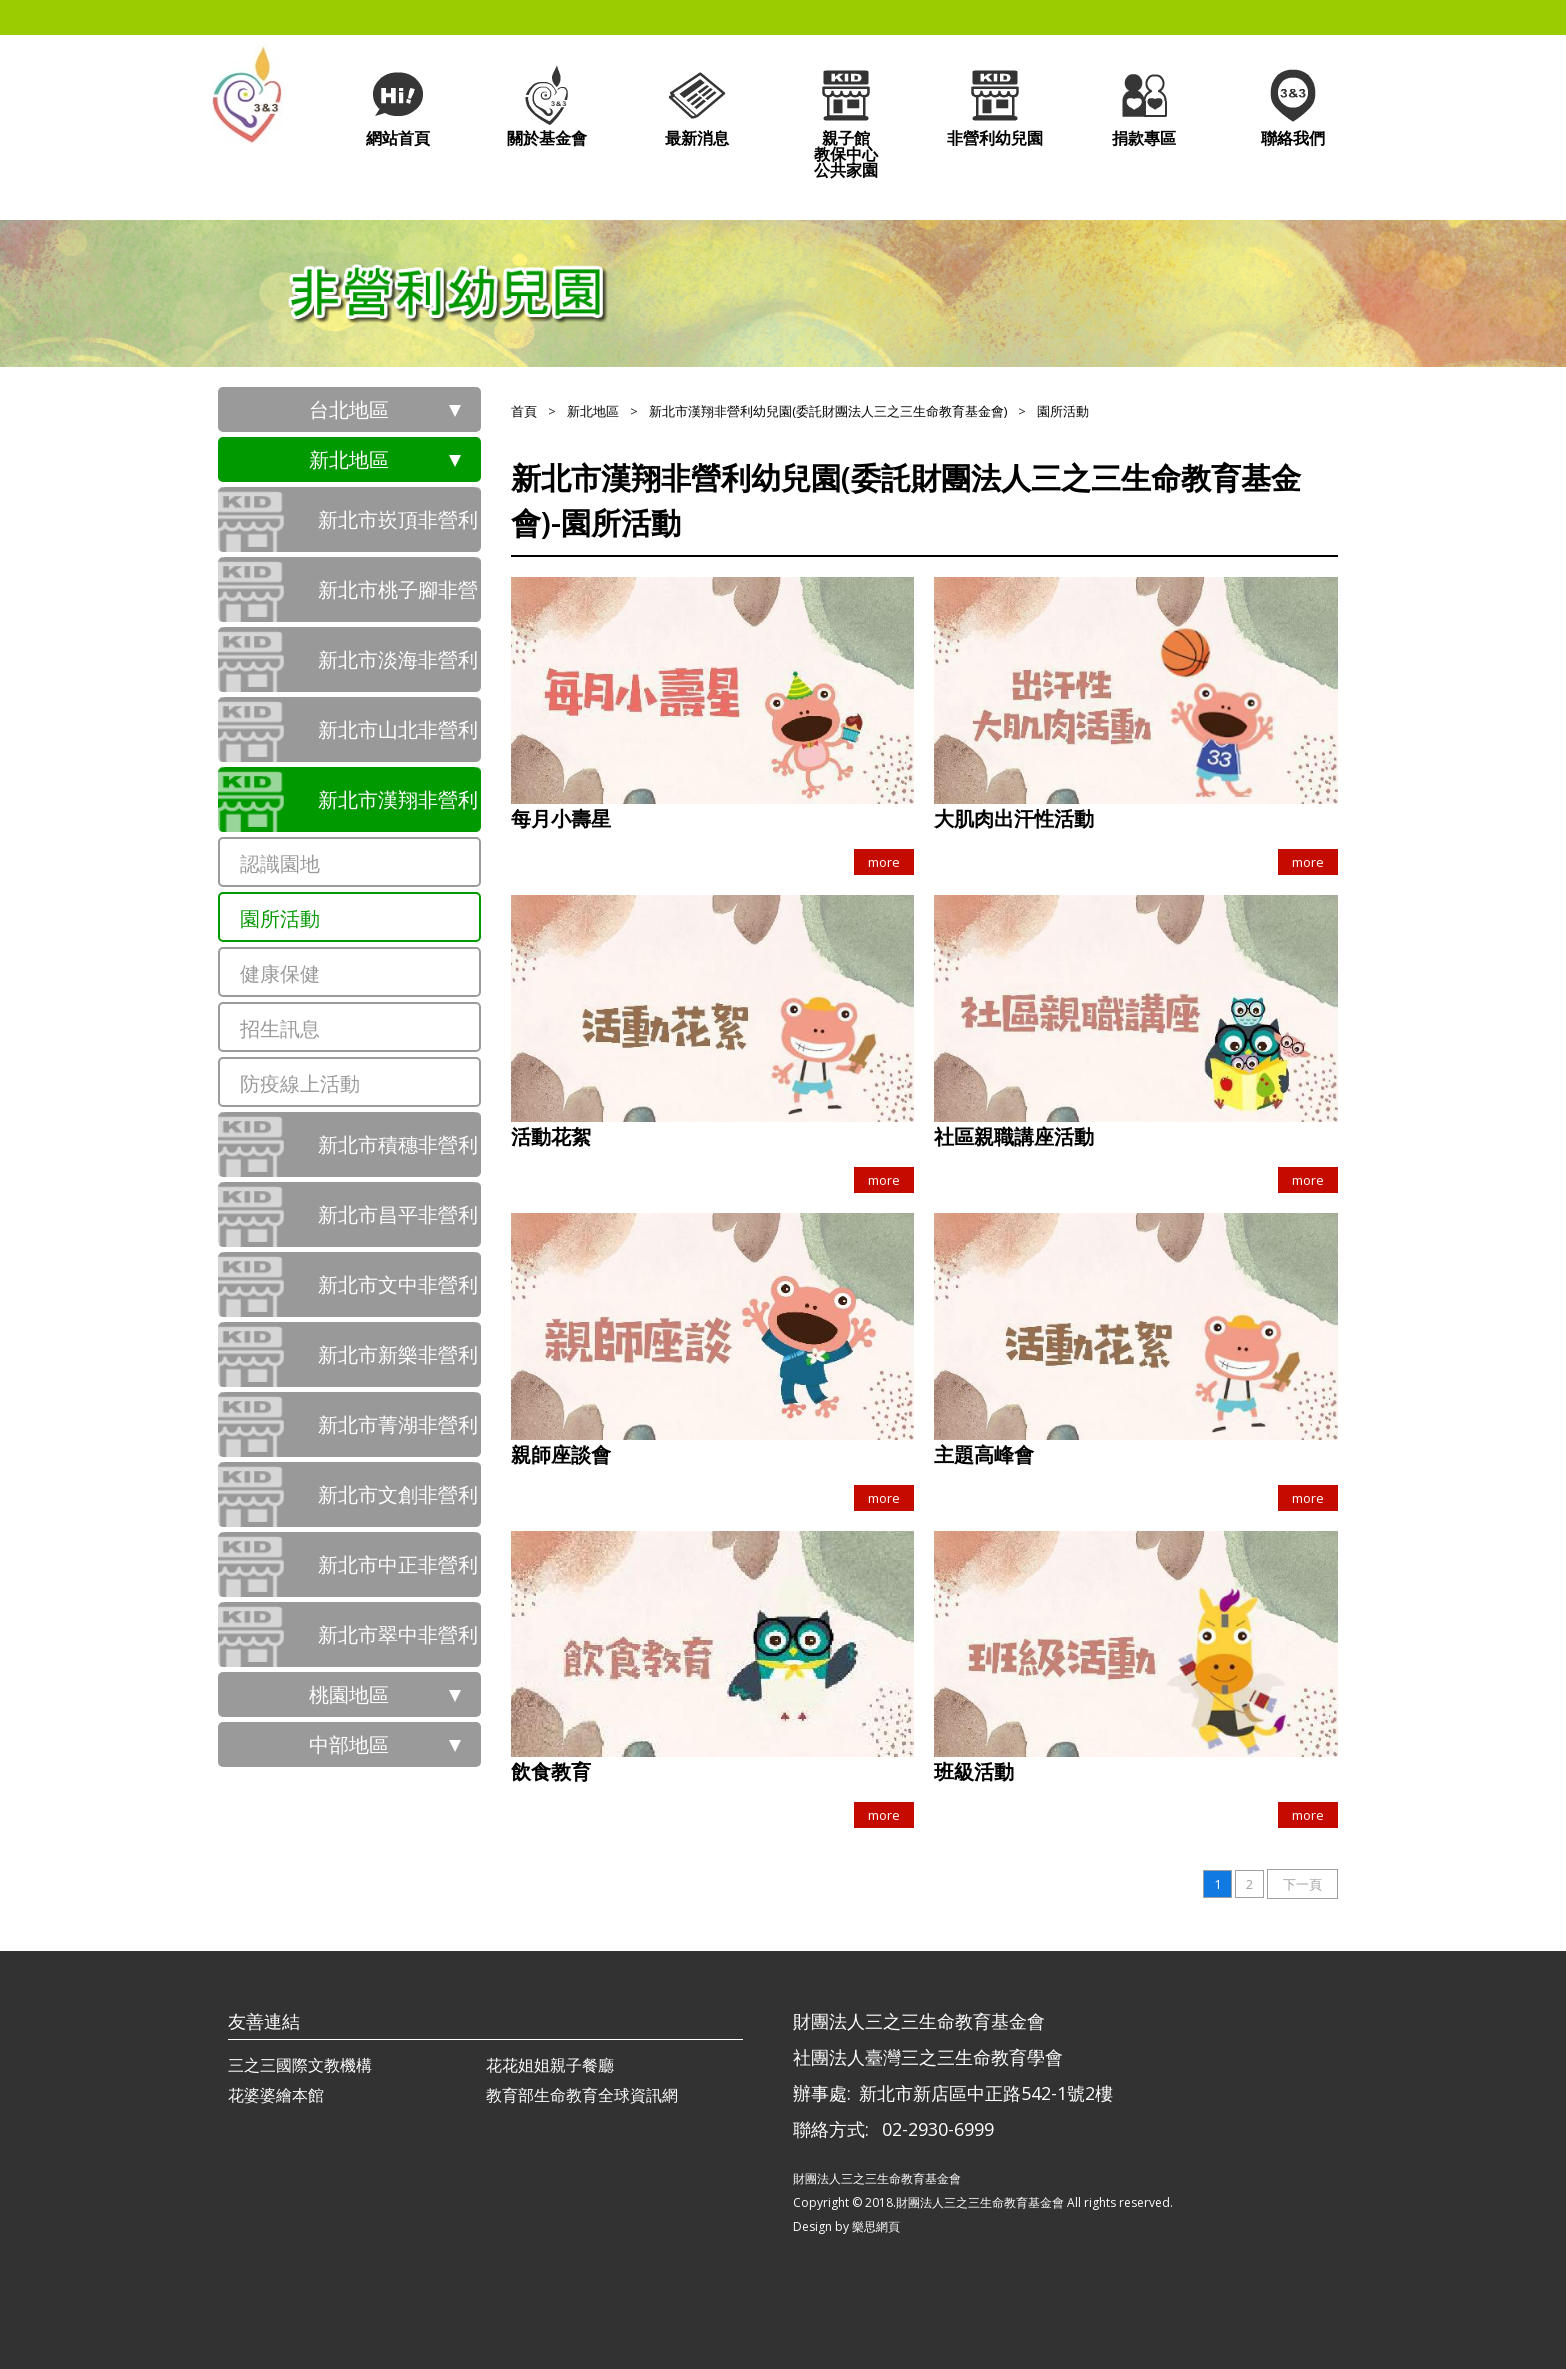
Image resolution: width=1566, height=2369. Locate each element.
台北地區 (349, 409)
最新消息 (697, 105)
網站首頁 (398, 105)
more (884, 862)
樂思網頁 (876, 2226)
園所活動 (280, 918)
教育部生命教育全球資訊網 (582, 2095)
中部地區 (349, 1744)
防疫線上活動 (300, 1083)
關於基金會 (547, 105)
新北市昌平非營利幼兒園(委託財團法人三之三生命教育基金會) (398, 1224)
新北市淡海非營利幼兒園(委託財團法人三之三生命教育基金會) (398, 669)
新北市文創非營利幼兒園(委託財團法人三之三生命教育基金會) (398, 1504)
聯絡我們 (1293, 105)
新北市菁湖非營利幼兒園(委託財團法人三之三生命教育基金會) (398, 1434)
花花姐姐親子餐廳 (550, 2065)
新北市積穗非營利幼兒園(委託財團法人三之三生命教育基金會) (398, 1154)
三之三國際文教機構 (300, 2065)
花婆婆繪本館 (276, 2095)
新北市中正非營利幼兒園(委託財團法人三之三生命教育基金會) (398, 1574)
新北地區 (349, 459)
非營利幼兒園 (995, 105)
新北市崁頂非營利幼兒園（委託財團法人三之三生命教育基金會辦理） (398, 529)
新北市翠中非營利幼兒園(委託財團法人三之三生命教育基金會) (398, 1644)
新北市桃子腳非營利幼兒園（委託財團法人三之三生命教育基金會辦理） (398, 599)
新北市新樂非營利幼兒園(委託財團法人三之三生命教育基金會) (398, 1364)
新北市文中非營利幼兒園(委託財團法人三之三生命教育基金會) (398, 1294)
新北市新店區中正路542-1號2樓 (986, 2093)
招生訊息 (280, 1028)
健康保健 (280, 973)
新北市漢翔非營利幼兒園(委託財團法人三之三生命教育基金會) (398, 809)
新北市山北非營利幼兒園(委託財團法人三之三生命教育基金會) (398, 739)
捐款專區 (1144, 105)
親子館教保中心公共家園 (846, 121)
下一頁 (1302, 1884)
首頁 (524, 411)
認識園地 (280, 863)
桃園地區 (349, 1694)
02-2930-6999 (938, 2129)
